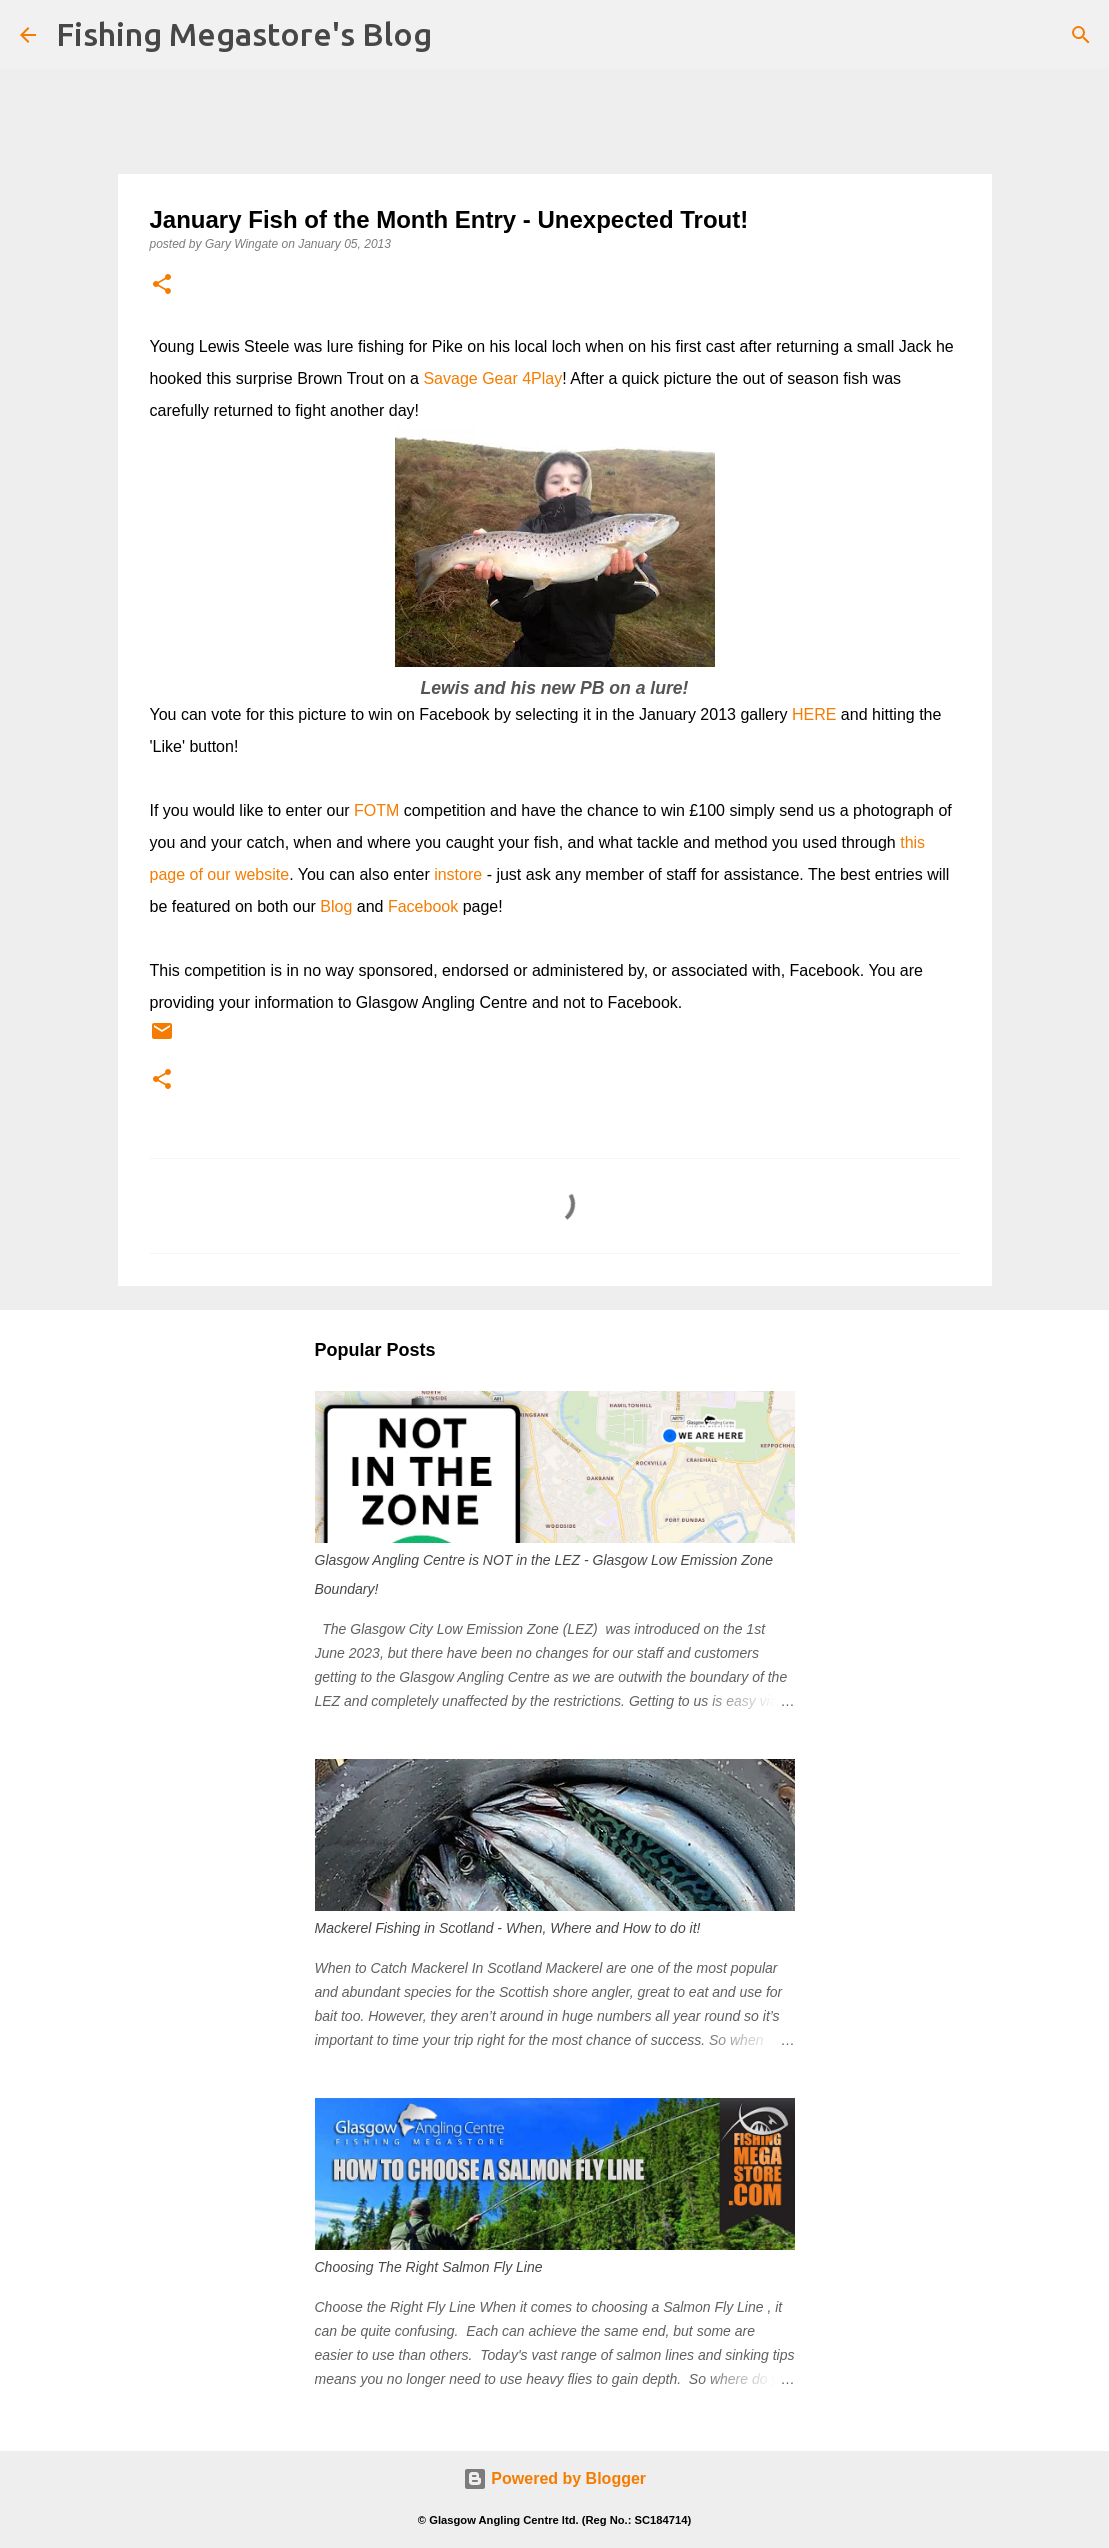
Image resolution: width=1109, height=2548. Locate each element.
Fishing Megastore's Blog (244, 34)
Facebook (423, 906)
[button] (162, 285)
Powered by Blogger (554, 2478)
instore (458, 874)
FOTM (376, 810)
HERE (814, 714)
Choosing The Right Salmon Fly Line (429, 2267)
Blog (336, 906)
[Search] (1081, 35)
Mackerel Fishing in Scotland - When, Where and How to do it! (508, 1928)
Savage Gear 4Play (492, 378)
